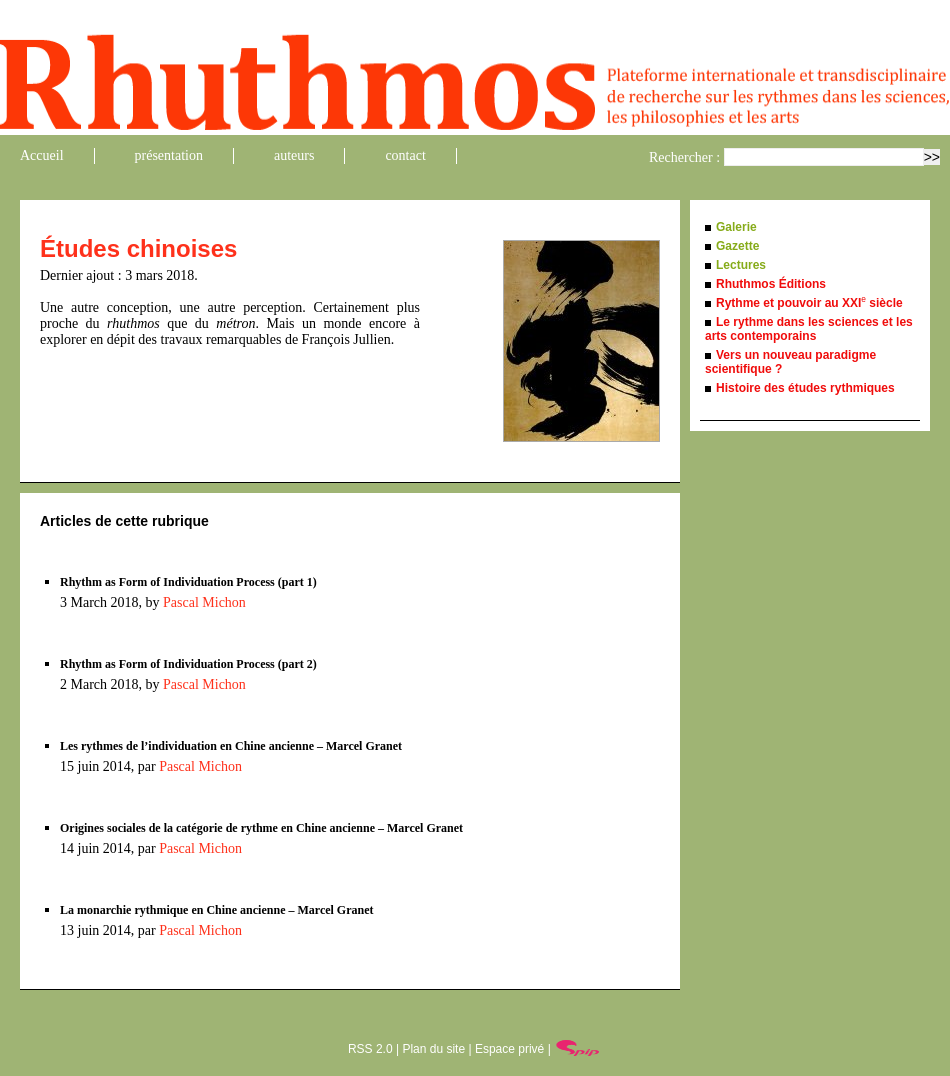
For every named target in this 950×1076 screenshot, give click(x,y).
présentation (169, 155)
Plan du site (433, 1049)
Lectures (741, 265)
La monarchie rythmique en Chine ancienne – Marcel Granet (217, 910)
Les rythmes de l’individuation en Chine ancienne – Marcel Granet (231, 746)
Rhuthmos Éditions (771, 284)
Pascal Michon (204, 602)
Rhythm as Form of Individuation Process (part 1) (188, 582)
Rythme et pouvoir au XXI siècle (809, 303)
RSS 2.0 (370, 1049)
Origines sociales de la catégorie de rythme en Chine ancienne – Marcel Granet (261, 828)
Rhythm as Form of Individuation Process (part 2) (188, 664)
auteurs (294, 155)
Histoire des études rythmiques (805, 388)
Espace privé (509, 1049)
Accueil (42, 155)
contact (405, 155)
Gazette (737, 246)
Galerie (736, 227)
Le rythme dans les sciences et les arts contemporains (809, 329)
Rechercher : (684, 157)
